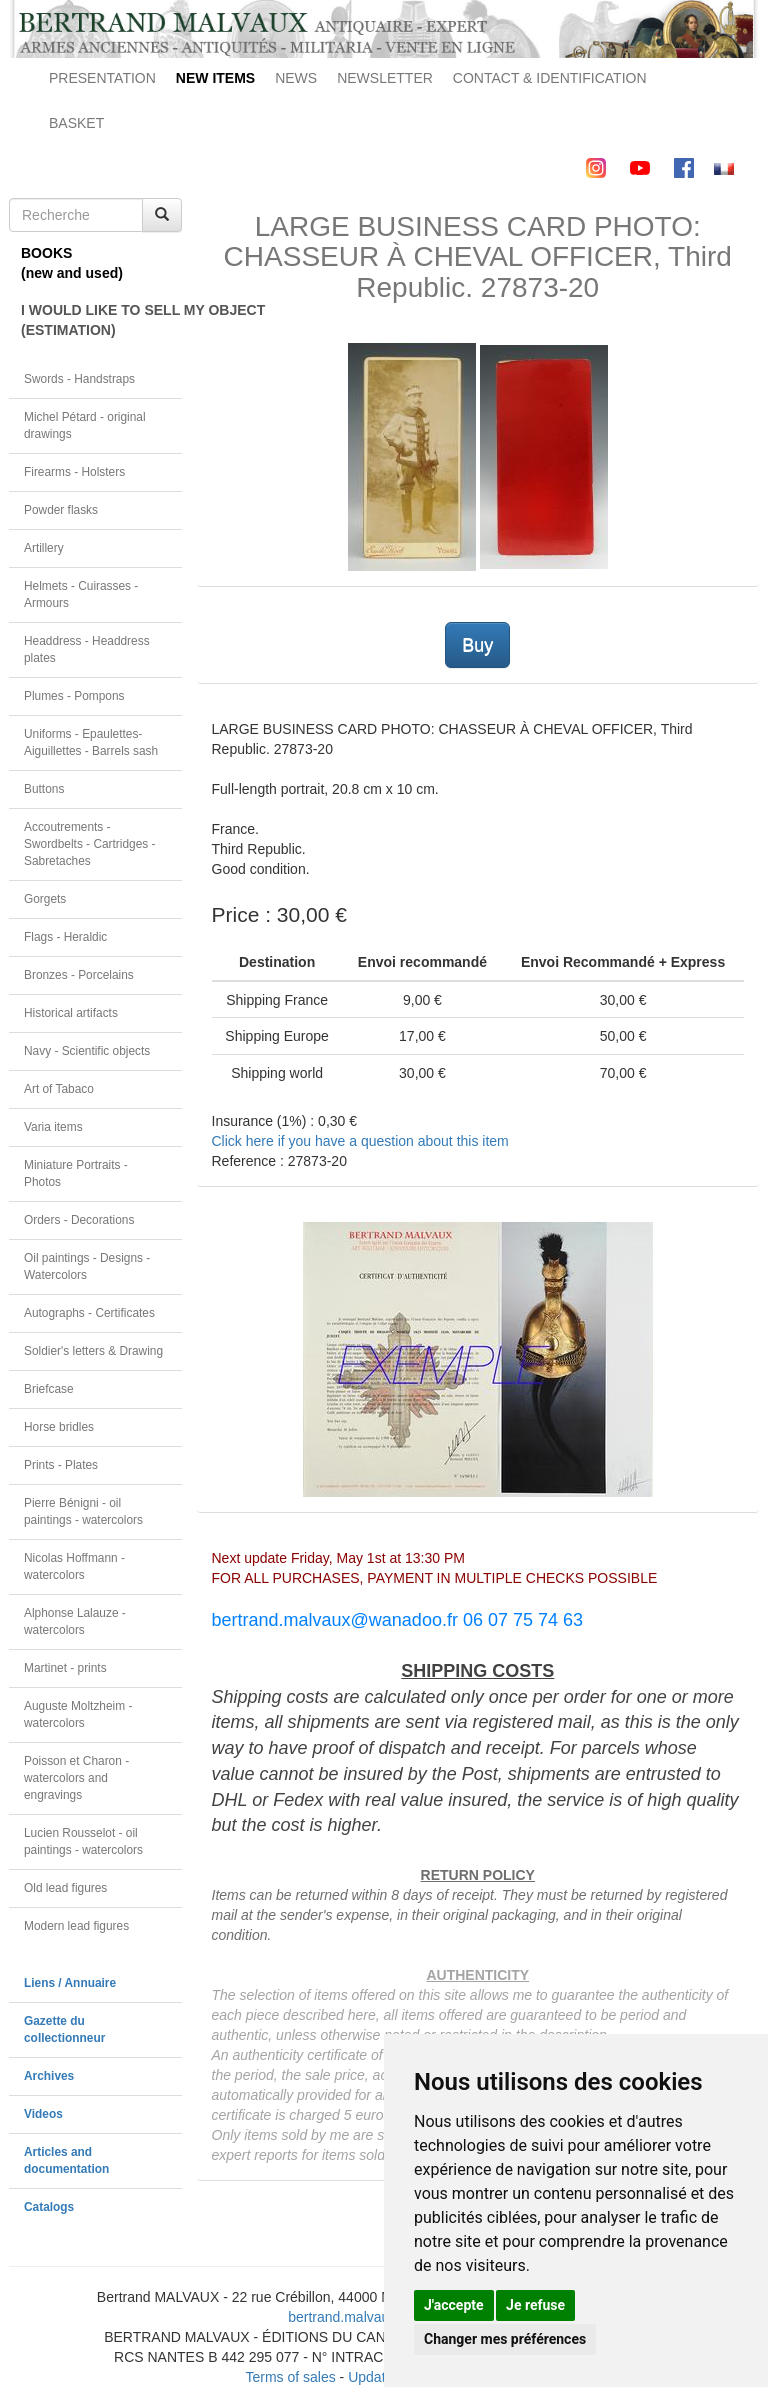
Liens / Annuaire (70, 1983)
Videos (43, 2114)
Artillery (44, 548)
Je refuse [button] (535, 2305)
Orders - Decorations (79, 1220)
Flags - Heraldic (65, 937)
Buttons (44, 789)
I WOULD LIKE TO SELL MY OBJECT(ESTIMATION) (101, 320)
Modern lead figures (76, 1926)
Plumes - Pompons (74, 696)
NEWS (296, 78)
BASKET (76, 123)
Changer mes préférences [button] (505, 2339)
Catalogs (49, 2207)
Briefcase (49, 1389)
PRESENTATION (102, 78)
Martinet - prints (65, 1668)
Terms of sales (290, 2377)
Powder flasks (61, 510)
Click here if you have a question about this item (360, 1141)
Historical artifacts (71, 1013)
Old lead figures (65, 1888)
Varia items (53, 1127)
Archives (49, 2076)
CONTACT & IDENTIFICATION (550, 78)
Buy (477, 645)
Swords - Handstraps (79, 379)
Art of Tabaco (59, 1089)
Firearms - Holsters (74, 472)
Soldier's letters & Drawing (93, 1351)
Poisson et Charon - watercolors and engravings (76, 1778)
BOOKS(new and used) (72, 263)
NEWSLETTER (385, 78)
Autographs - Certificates (89, 1313)
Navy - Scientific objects (87, 1051)
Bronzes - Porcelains (79, 975)
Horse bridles (59, 1427)
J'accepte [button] (454, 2305)
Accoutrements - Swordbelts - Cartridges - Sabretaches (90, 844)
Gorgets (45, 899)
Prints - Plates (61, 1465)
